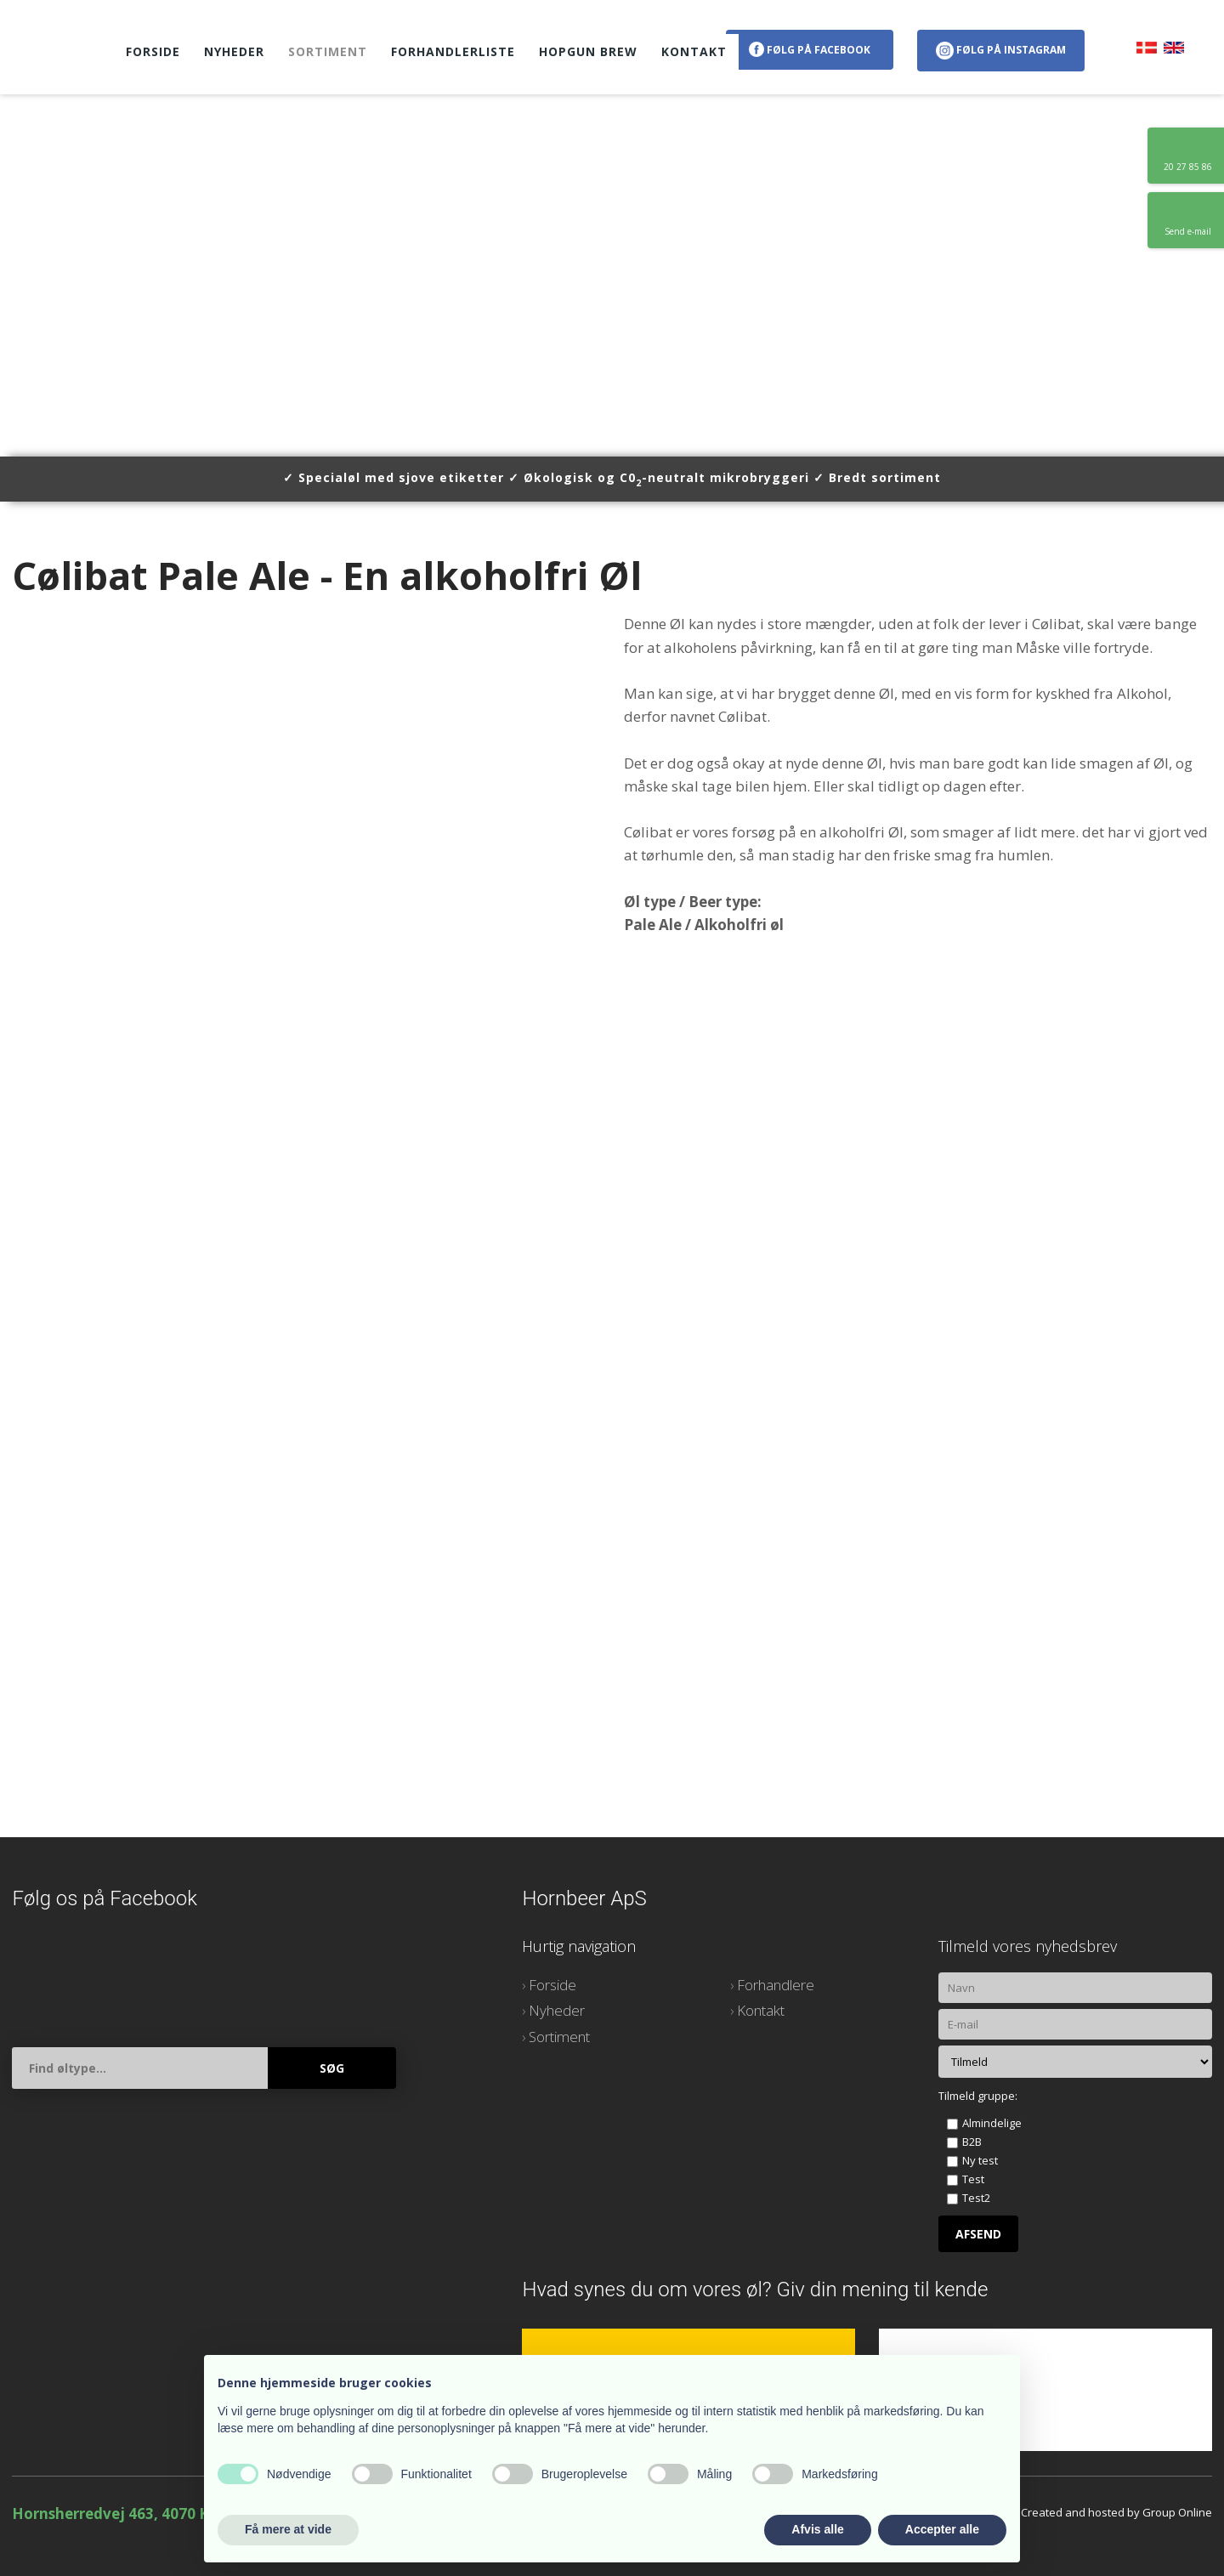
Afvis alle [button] (817, 2529)
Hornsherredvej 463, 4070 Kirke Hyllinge (156, 2513)
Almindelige (992, 2123)
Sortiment (327, 51)
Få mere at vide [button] (288, 2529)
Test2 (976, 2197)
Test (973, 2179)
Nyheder (234, 51)
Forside (153, 51)
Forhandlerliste (453, 51)
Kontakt (694, 51)
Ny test (980, 2160)
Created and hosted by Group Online (1116, 2512)
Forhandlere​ (775, 1984)
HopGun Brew (588, 51)
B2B (972, 2141)
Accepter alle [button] (942, 2529)
